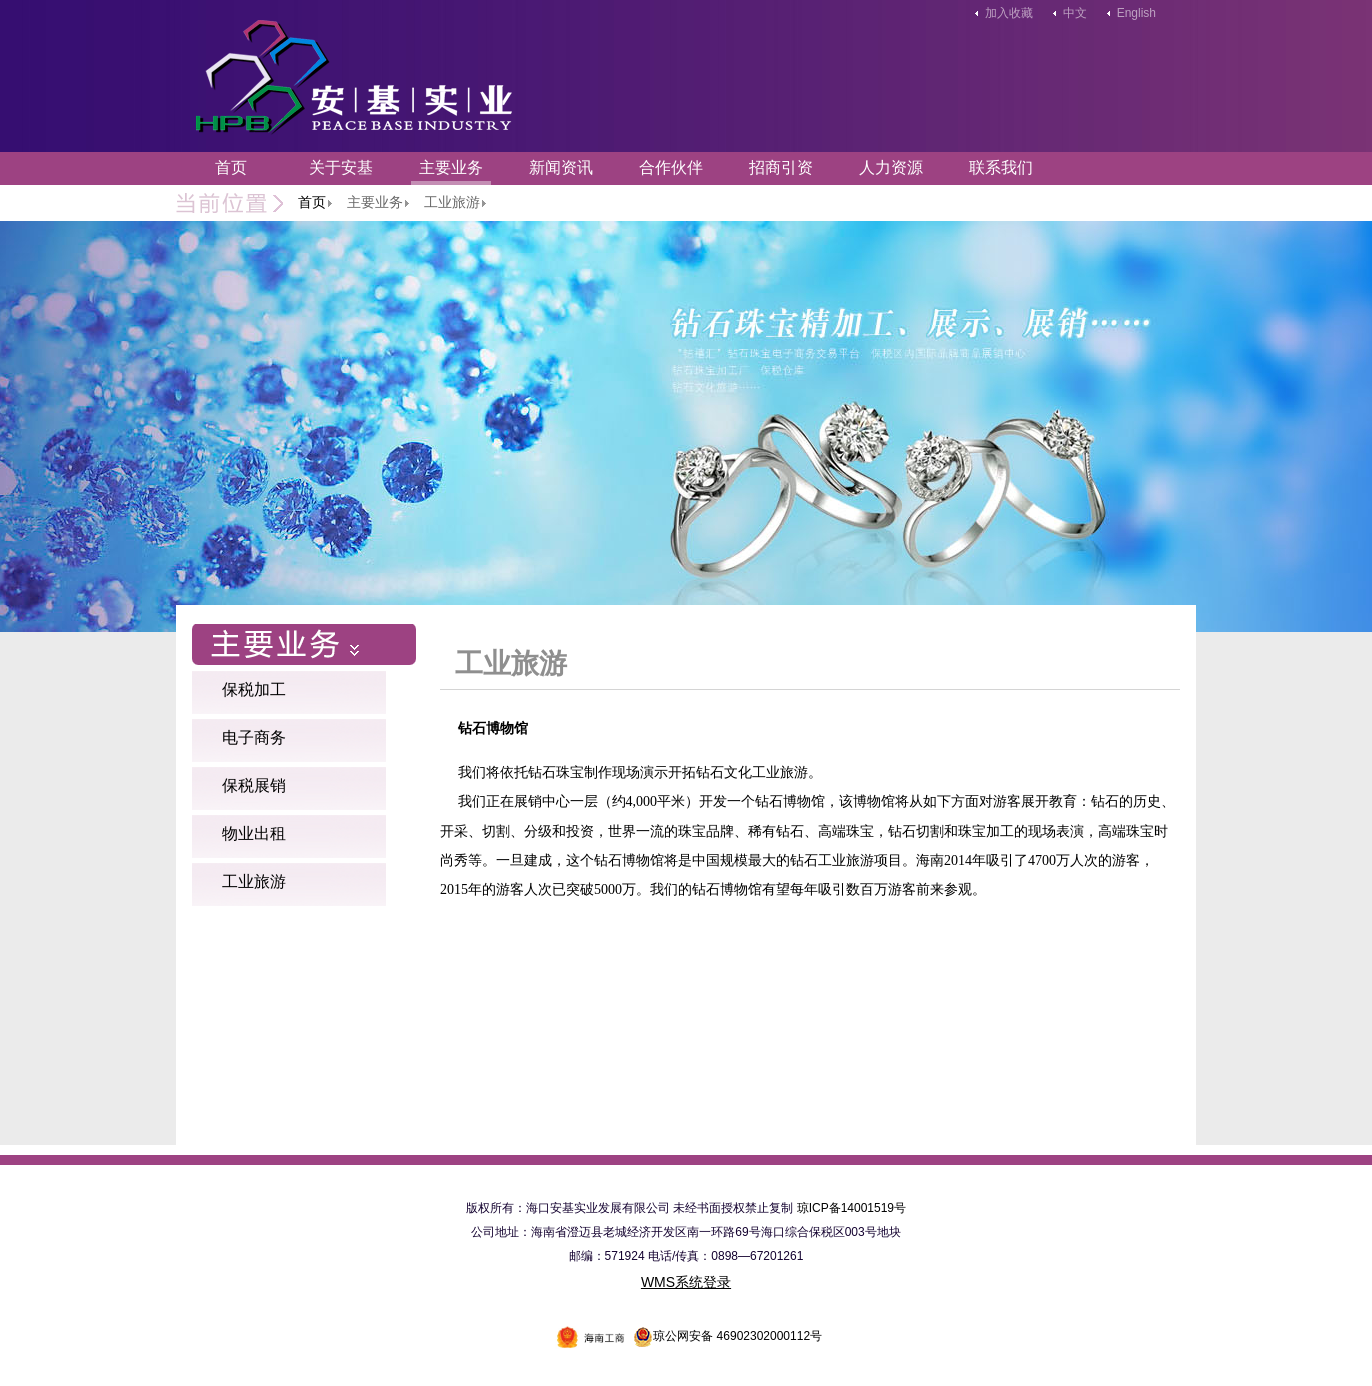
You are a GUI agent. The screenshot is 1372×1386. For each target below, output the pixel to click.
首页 (231, 167)
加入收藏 (1009, 13)
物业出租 (254, 833)
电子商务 (254, 737)
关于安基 (341, 167)
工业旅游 (254, 881)
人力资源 (891, 167)
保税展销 (254, 785)
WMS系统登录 (686, 1282)
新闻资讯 (561, 167)
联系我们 (1001, 167)
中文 (1075, 13)
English (1136, 13)
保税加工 (254, 689)
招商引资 (781, 167)
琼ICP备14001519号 (851, 1208)
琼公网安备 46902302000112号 (727, 1336)
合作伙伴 (671, 167)
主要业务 (451, 167)
